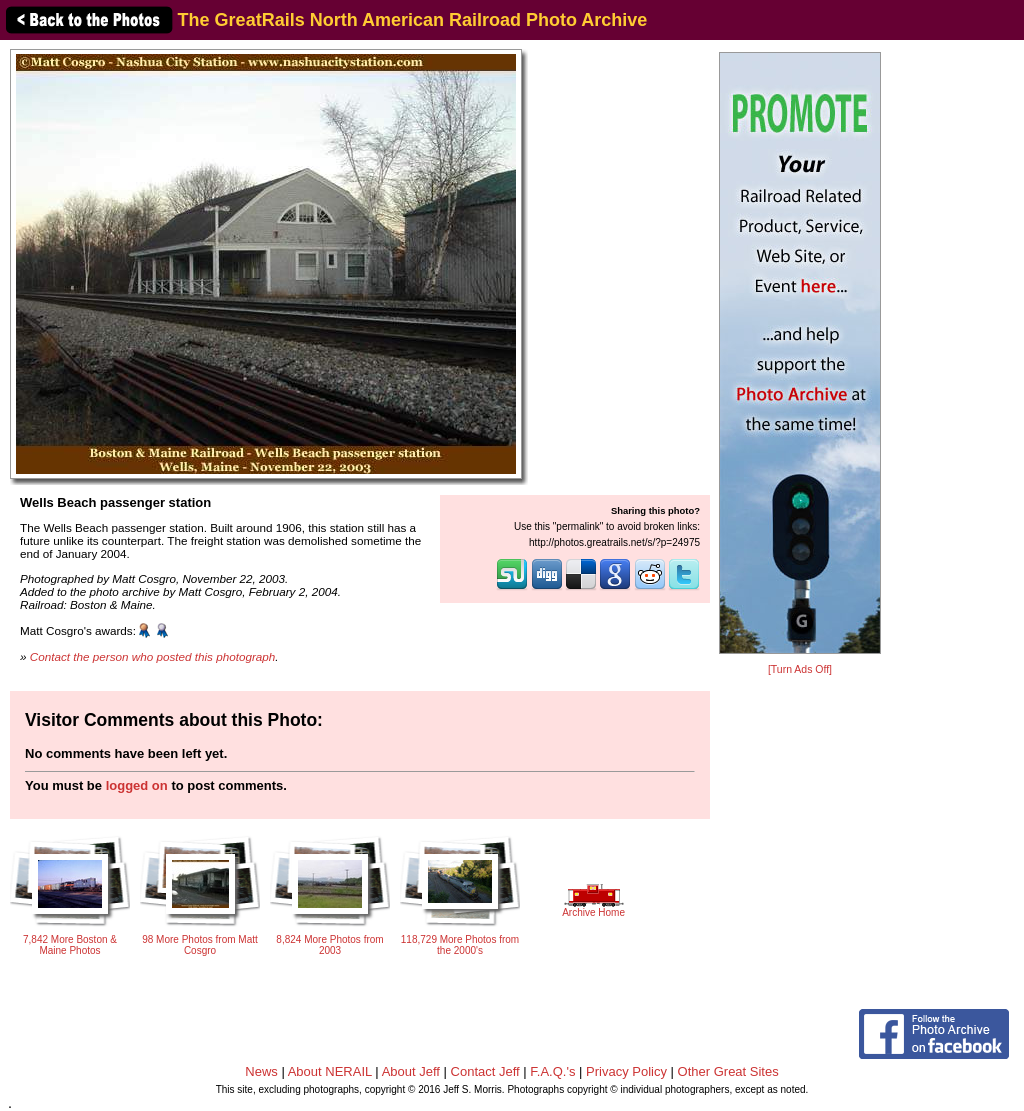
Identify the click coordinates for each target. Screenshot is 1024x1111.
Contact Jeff (485, 1071)
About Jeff (411, 1071)
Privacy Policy (626, 1071)
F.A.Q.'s (552, 1071)
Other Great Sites (728, 1071)
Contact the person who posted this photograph (153, 656)
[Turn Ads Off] (800, 669)
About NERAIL (330, 1071)
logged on (137, 785)
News (261, 1071)
